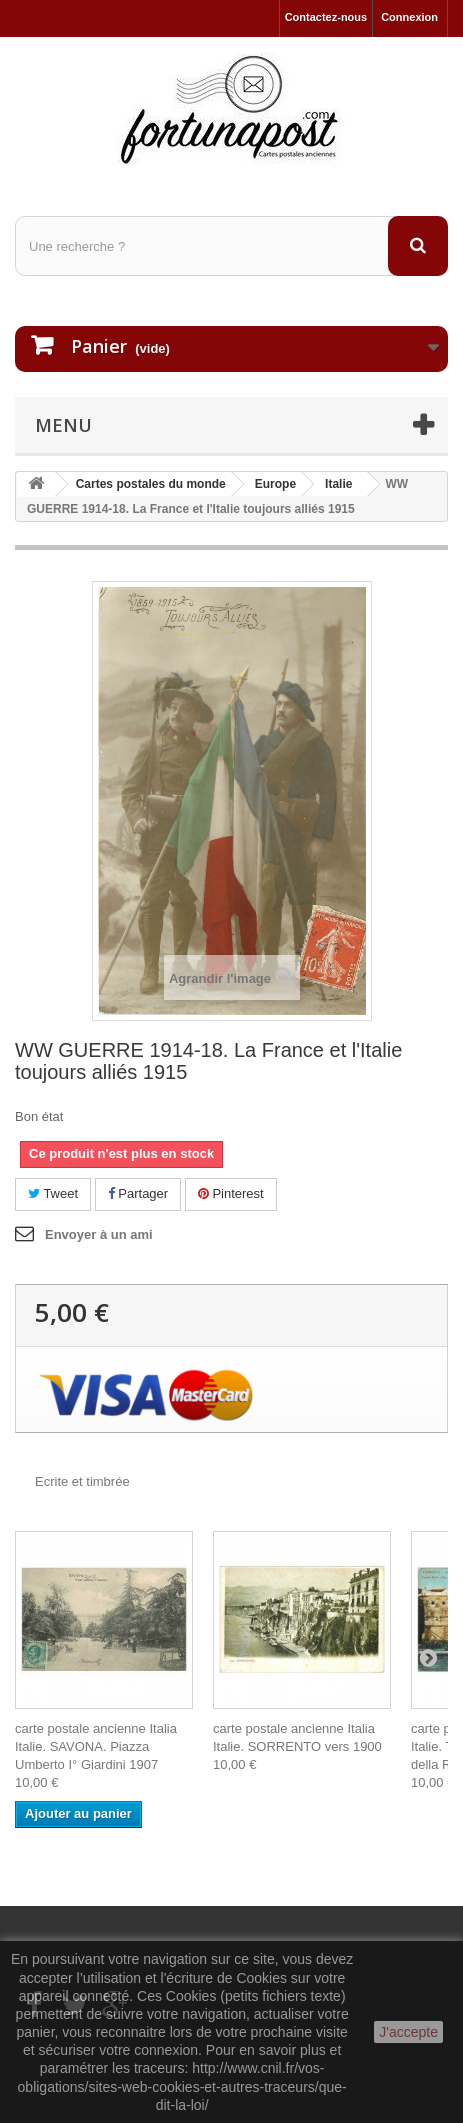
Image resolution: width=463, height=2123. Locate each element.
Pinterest (231, 1193)
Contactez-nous (326, 17)
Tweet (53, 1193)
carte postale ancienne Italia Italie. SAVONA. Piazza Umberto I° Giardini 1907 (96, 1746)
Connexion (409, 17)
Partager (138, 1193)
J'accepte (408, 2032)
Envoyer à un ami (99, 1234)
